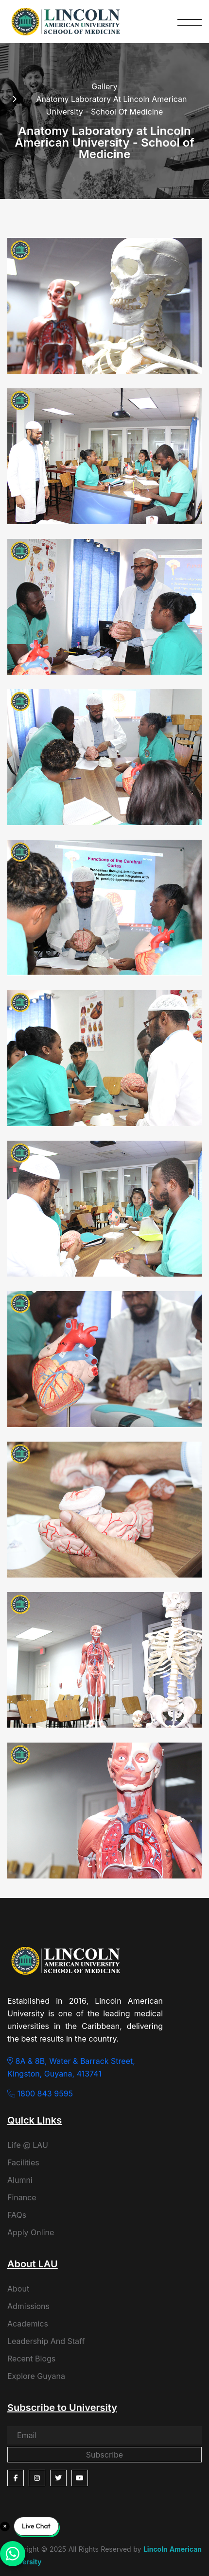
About (18, 2288)
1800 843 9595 (40, 2093)
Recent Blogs (31, 2358)
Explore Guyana (36, 2376)
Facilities (23, 2162)
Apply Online (30, 2232)
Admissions (28, 2306)
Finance (21, 2197)
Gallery (104, 86)
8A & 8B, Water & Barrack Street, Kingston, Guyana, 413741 (71, 2067)
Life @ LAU (27, 2145)
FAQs (16, 2215)
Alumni (20, 2180)
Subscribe (104, 2455)
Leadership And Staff (46, 2341)
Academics (27, 2323)
